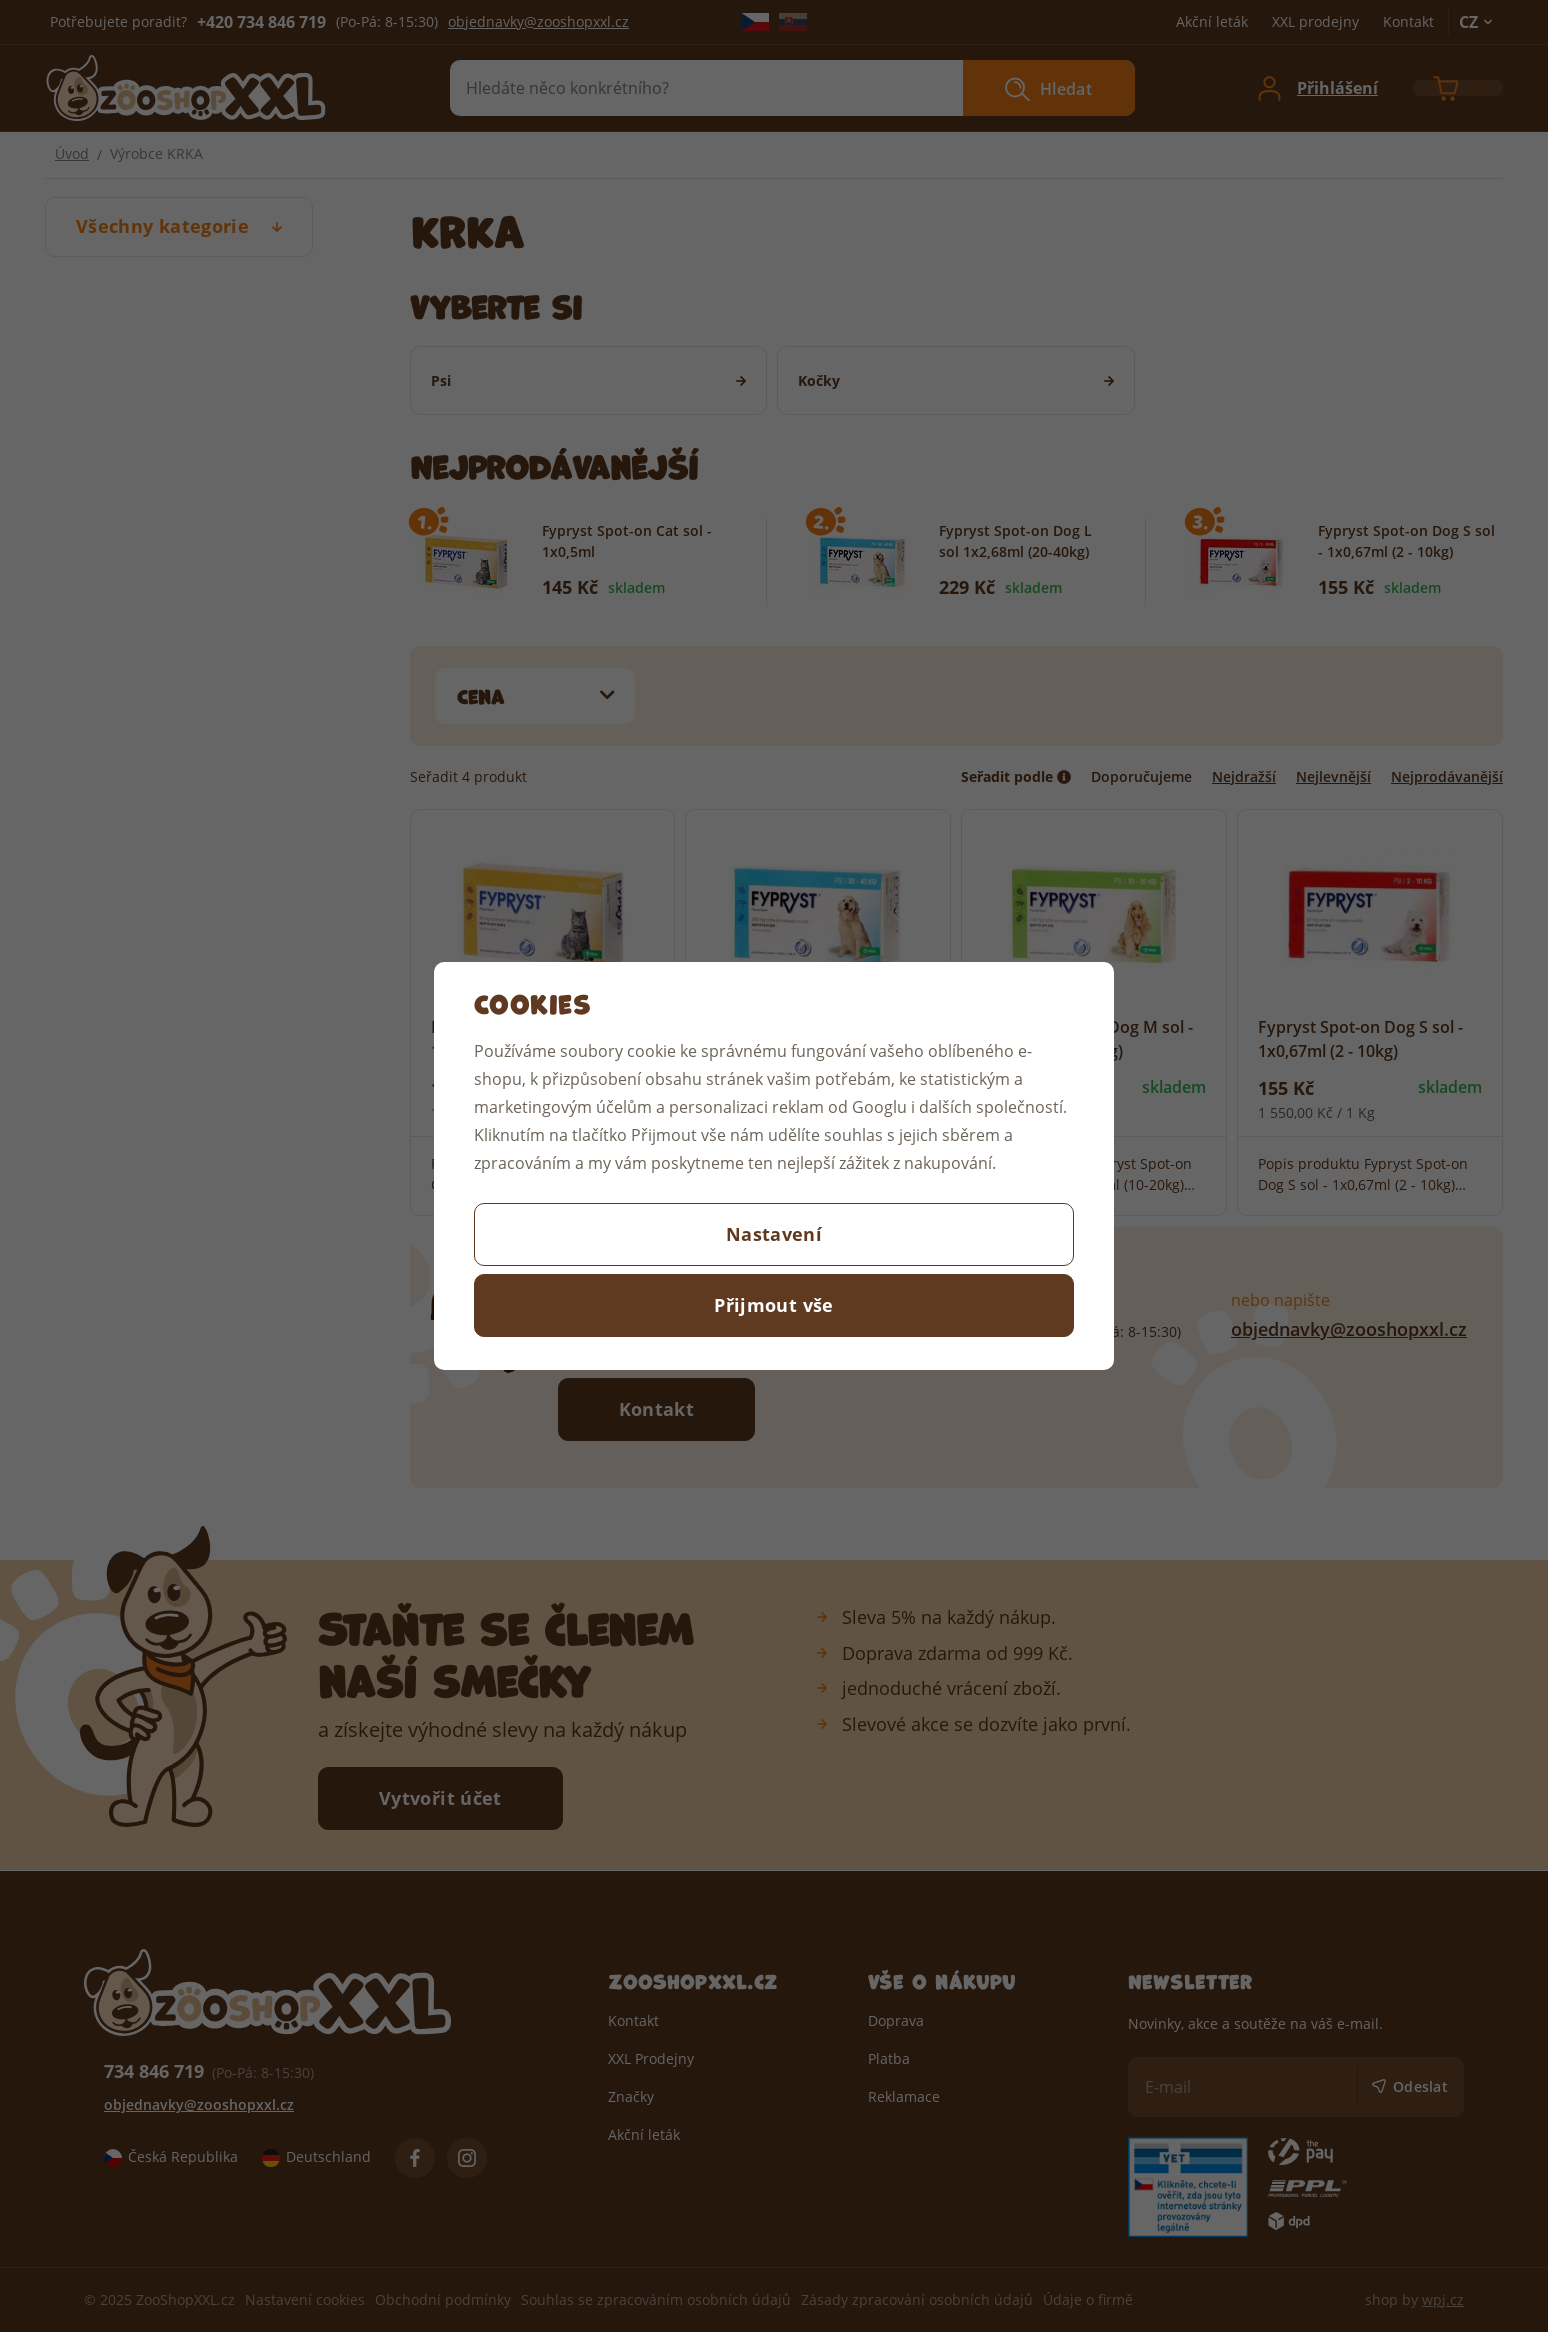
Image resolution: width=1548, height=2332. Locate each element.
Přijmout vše (773, 1305)
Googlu (879, 1106)
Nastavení (774, 1234)
